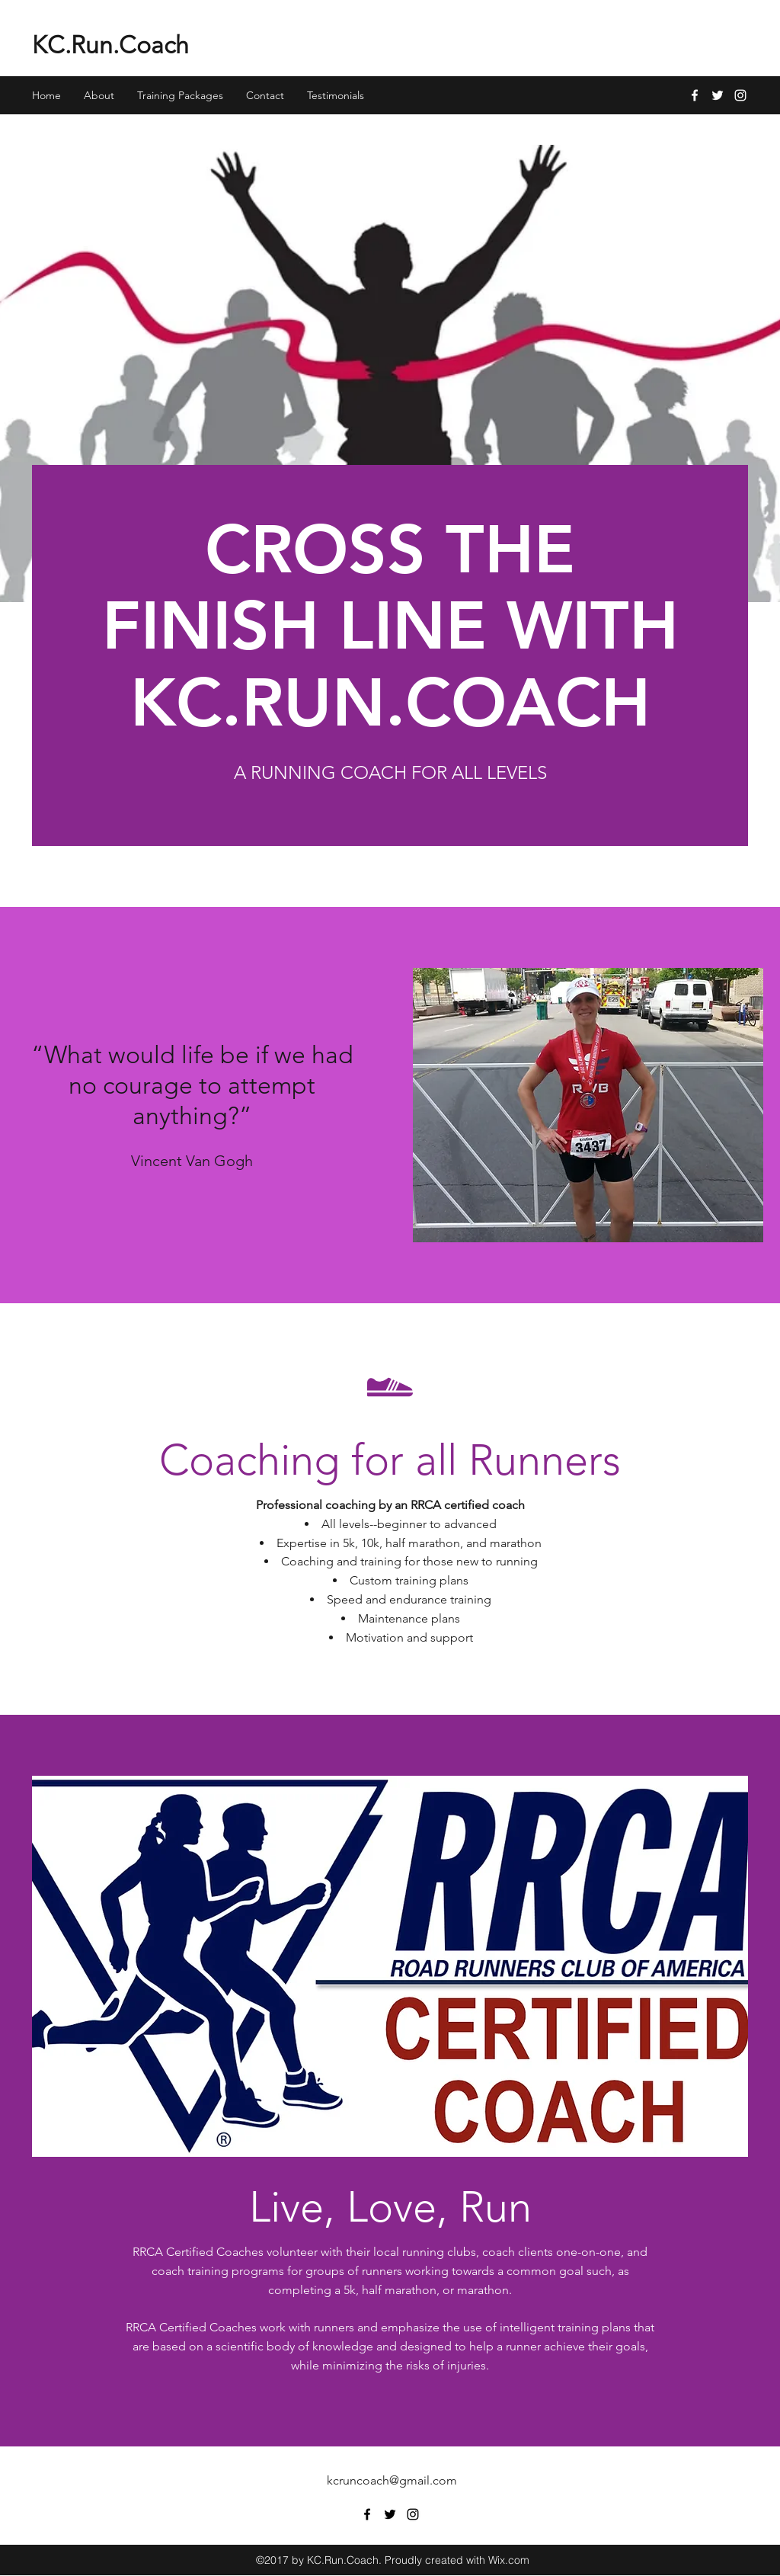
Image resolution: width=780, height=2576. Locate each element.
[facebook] (694, 95)
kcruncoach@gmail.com (392, 2480)
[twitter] (717, 95)
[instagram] (740, 95)
